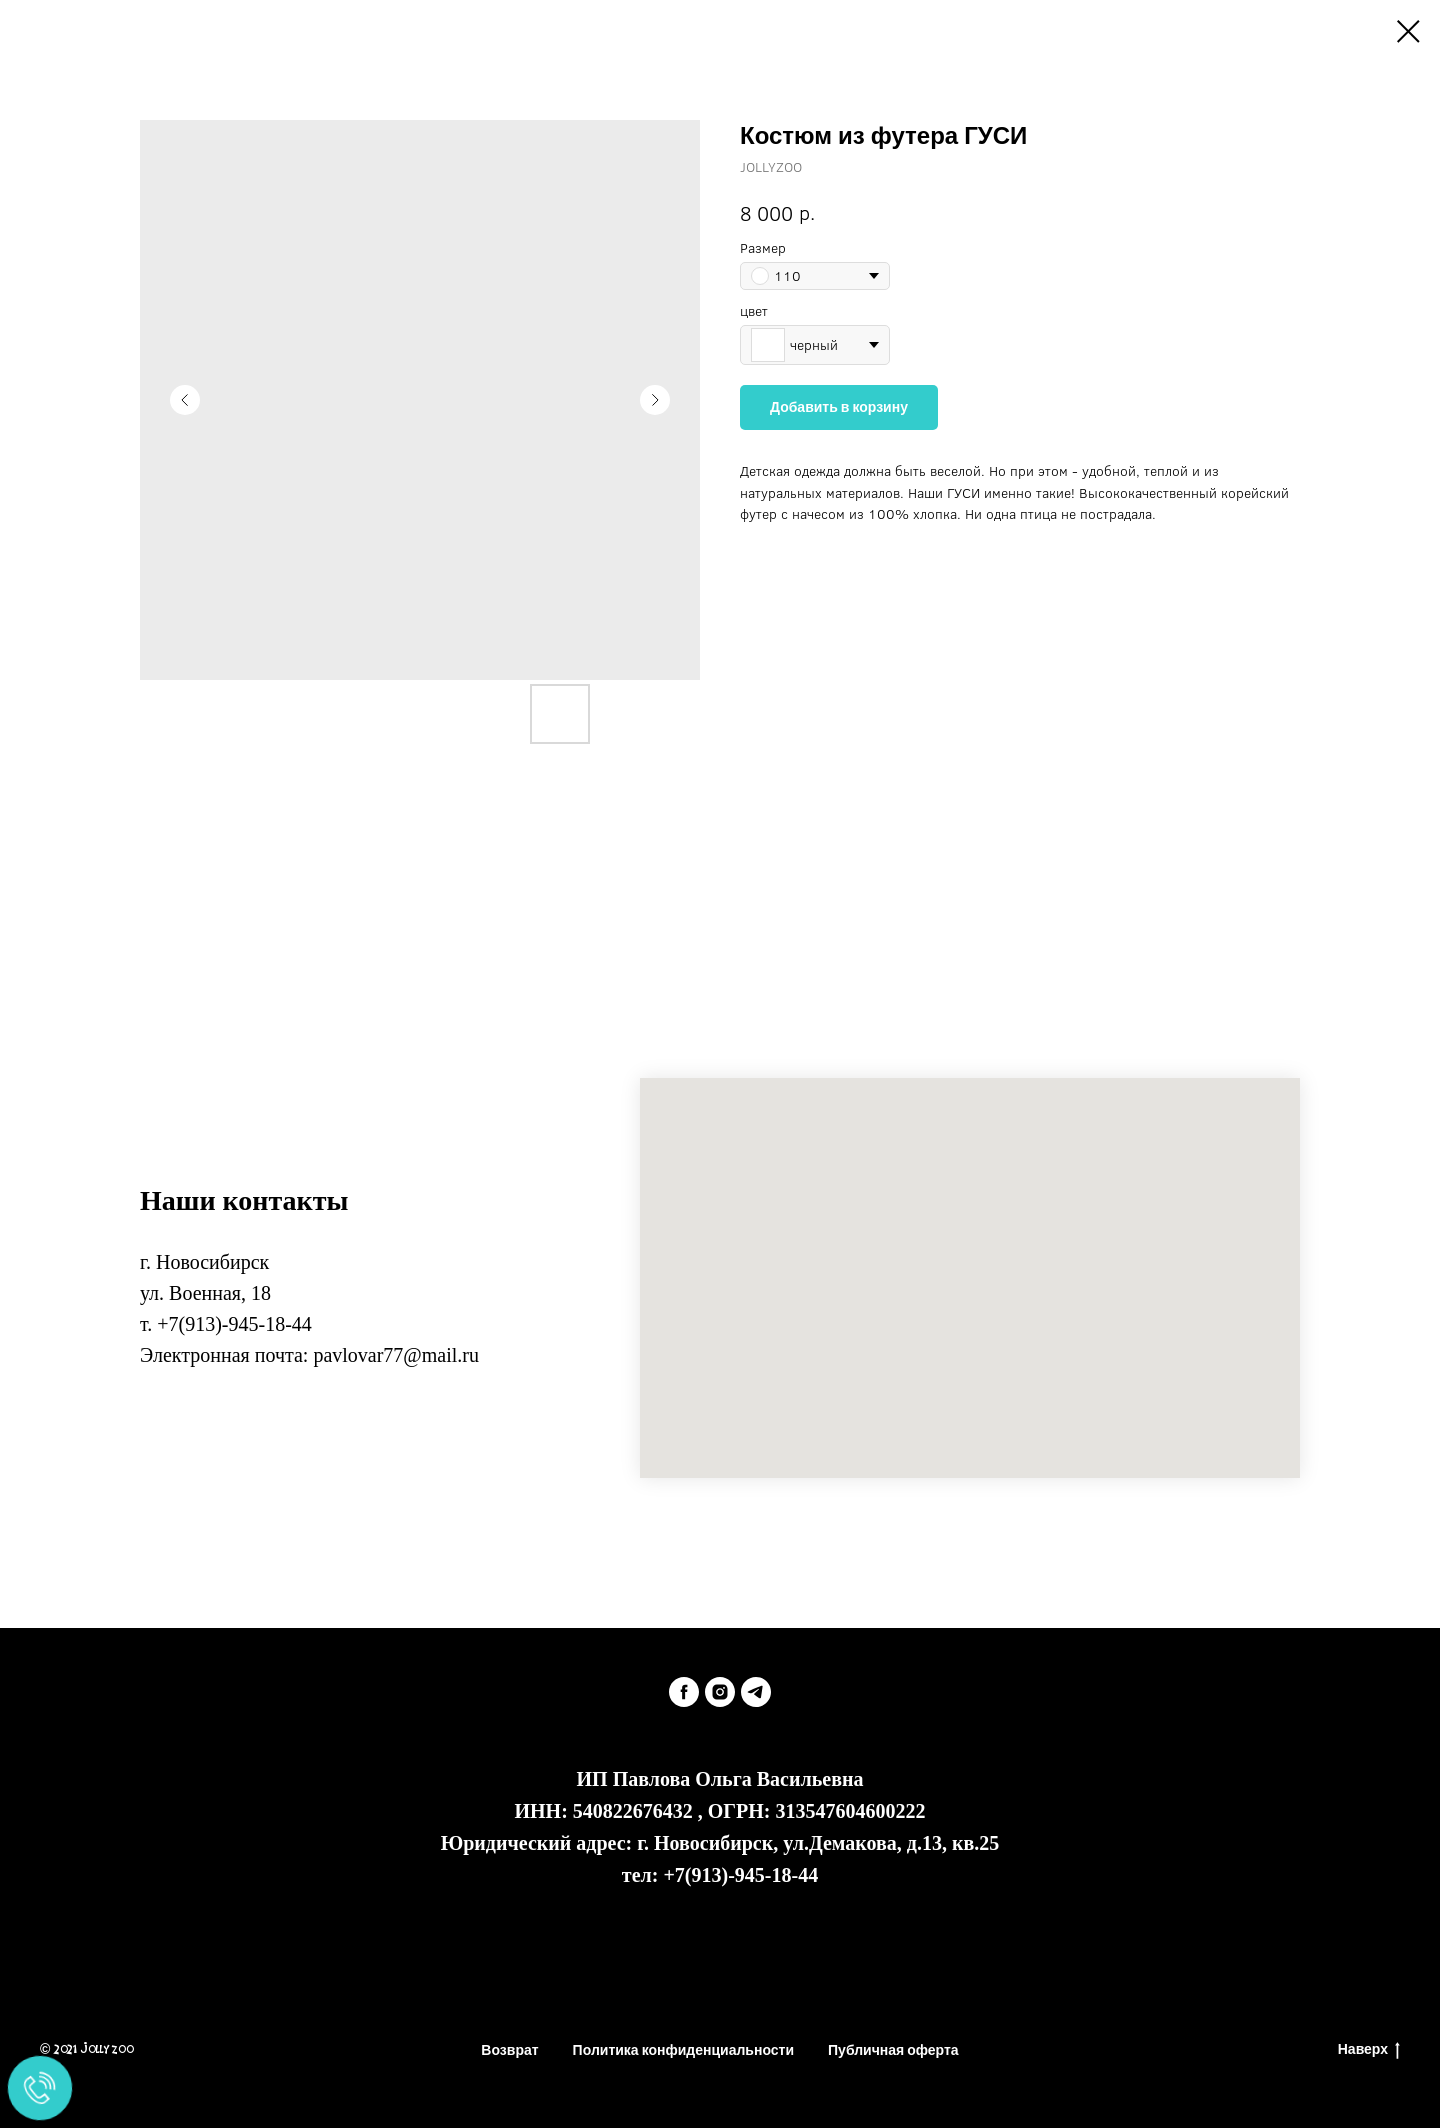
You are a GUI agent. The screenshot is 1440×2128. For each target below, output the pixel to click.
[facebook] (684, 1692)
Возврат (509, 2050)
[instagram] (720, 1692)
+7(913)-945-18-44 (234, 1324)
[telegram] (756, 1692)
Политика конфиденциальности (683, 2050)
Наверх (1369, 2050)
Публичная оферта (893, 2050)
